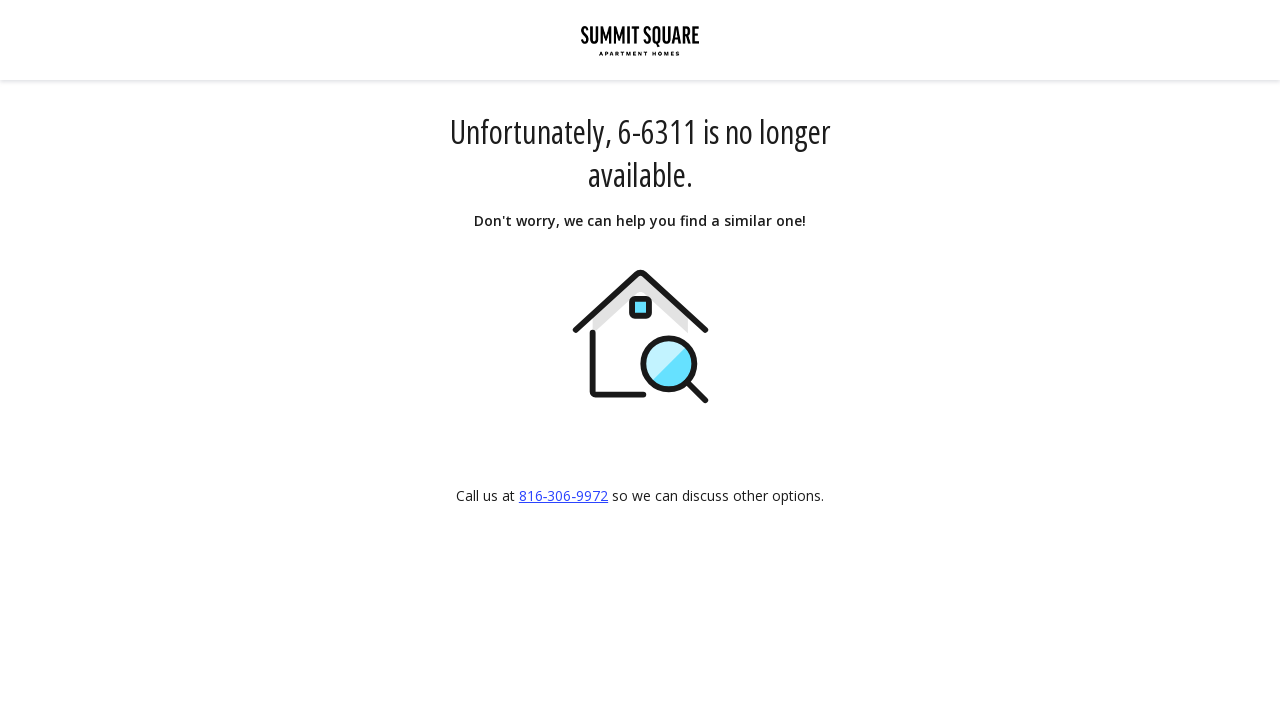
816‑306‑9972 (563, 495)
